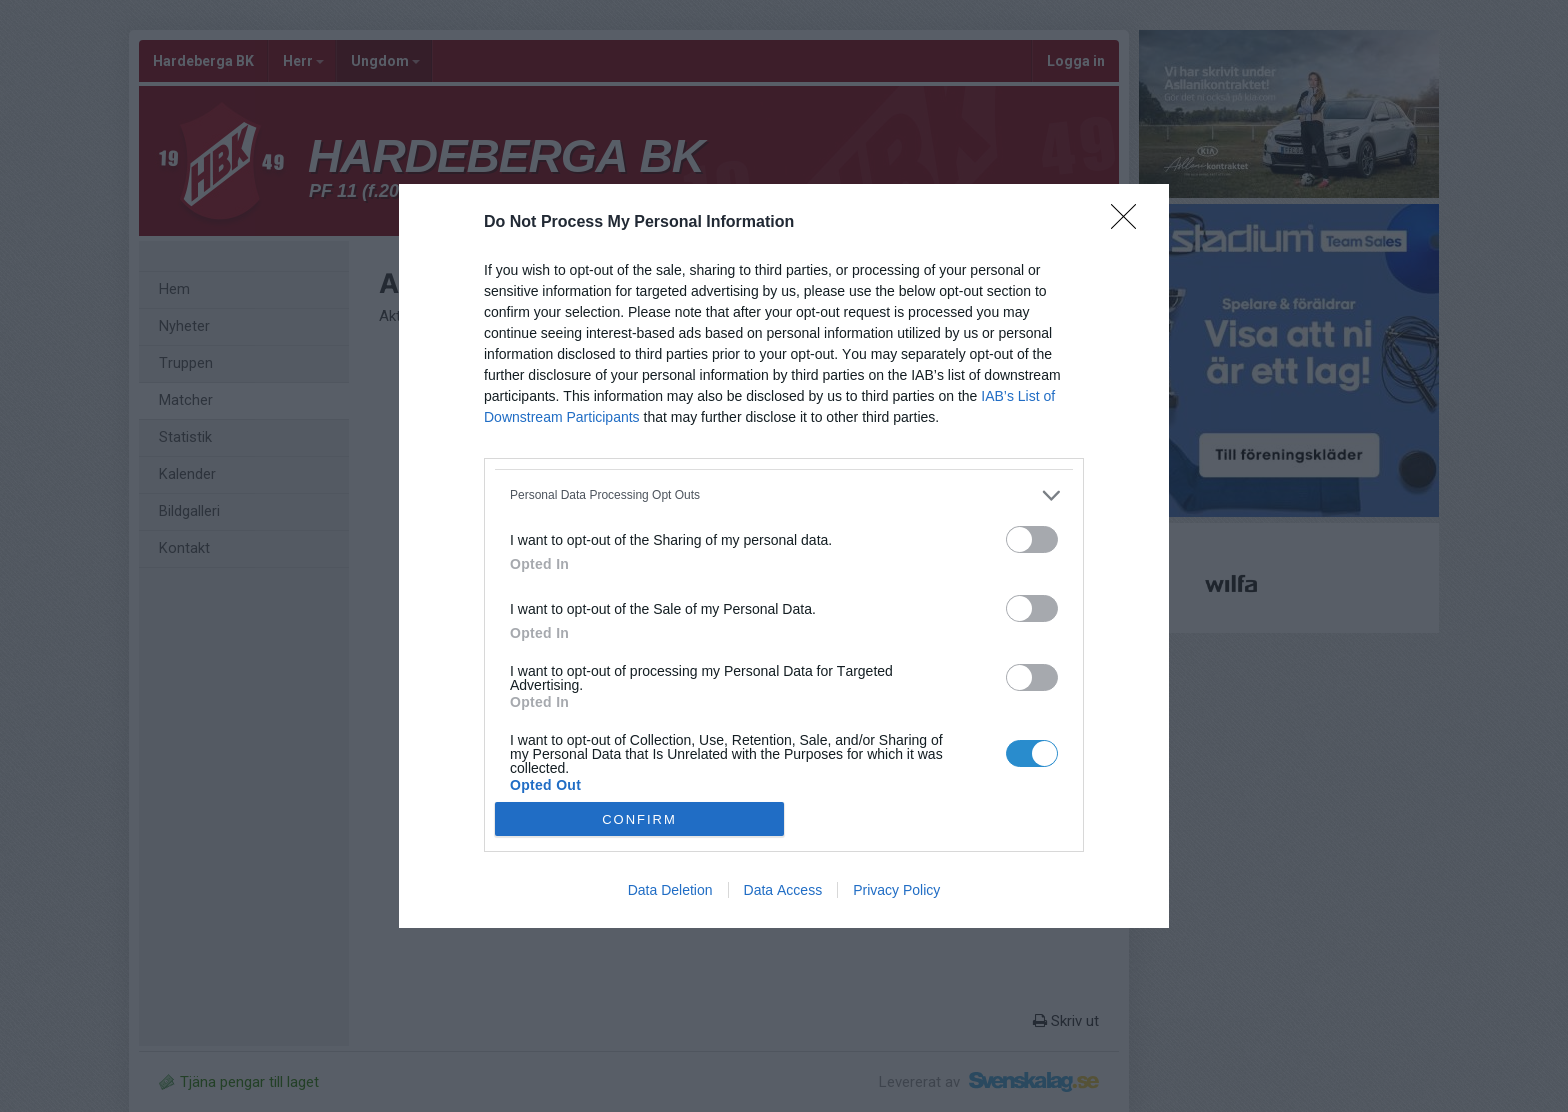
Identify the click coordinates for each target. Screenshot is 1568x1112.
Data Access (783, 890)
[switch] (1032, 539)
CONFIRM (639, 818)
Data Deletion (670, 890)
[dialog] (784, 556)
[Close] (1130, 223)
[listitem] (784, 495)
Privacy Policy (896, 890)
